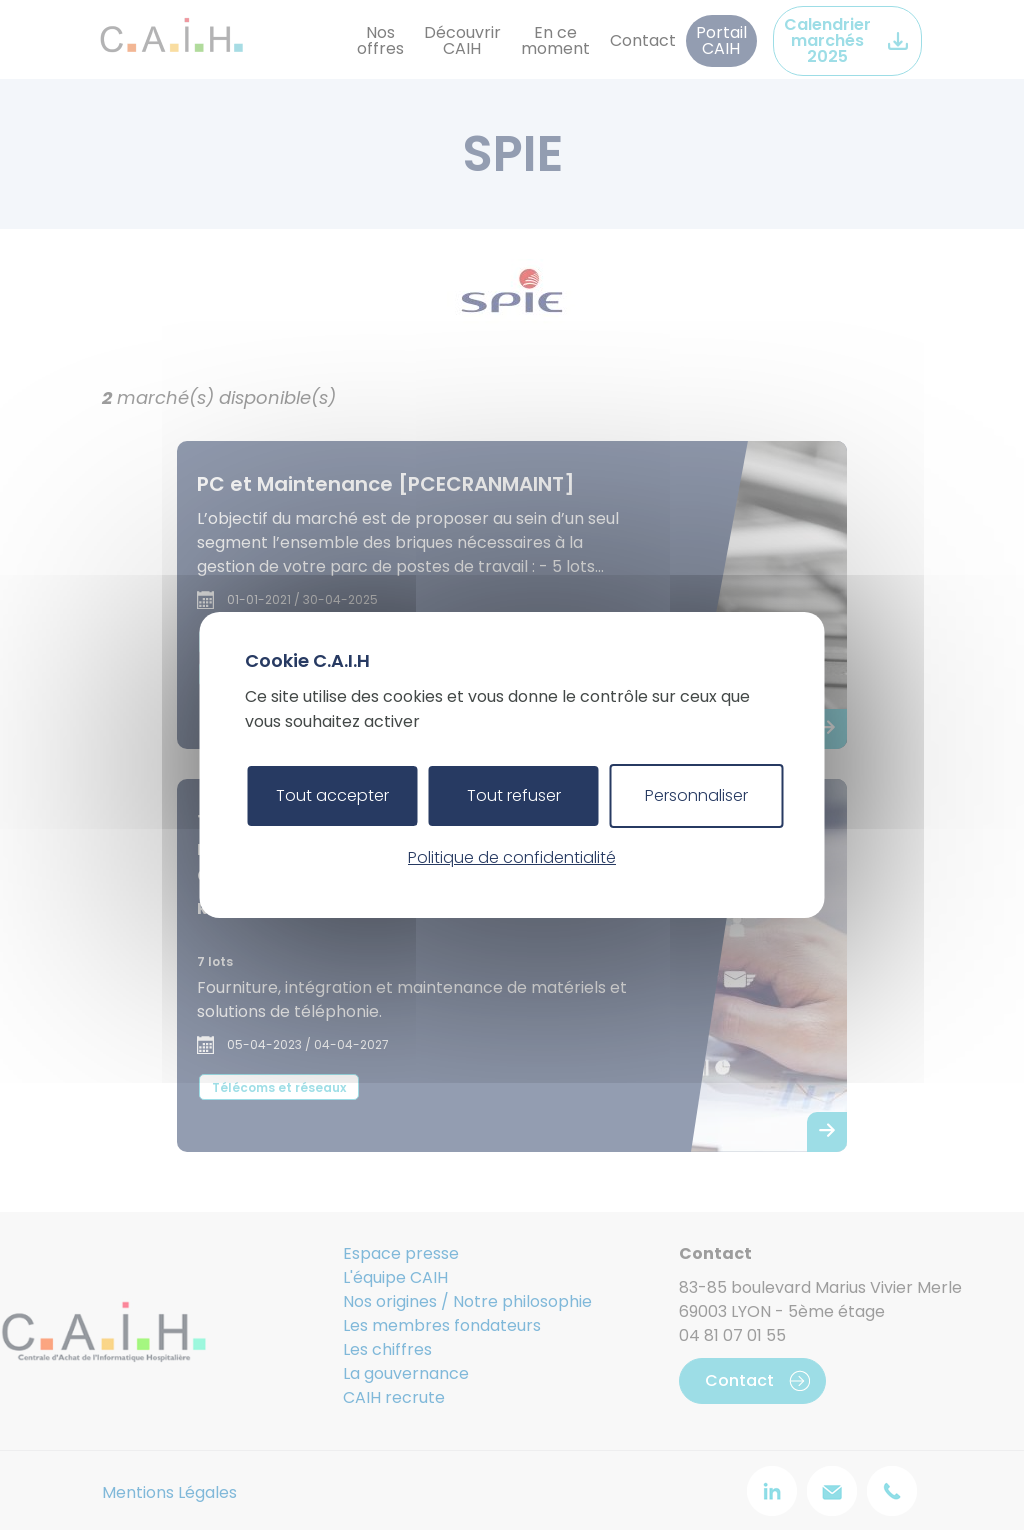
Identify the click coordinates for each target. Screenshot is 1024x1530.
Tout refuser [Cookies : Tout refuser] (514, 795)
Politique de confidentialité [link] (512, 857)
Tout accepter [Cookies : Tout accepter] (332, 795)
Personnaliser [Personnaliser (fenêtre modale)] (696, 795)
